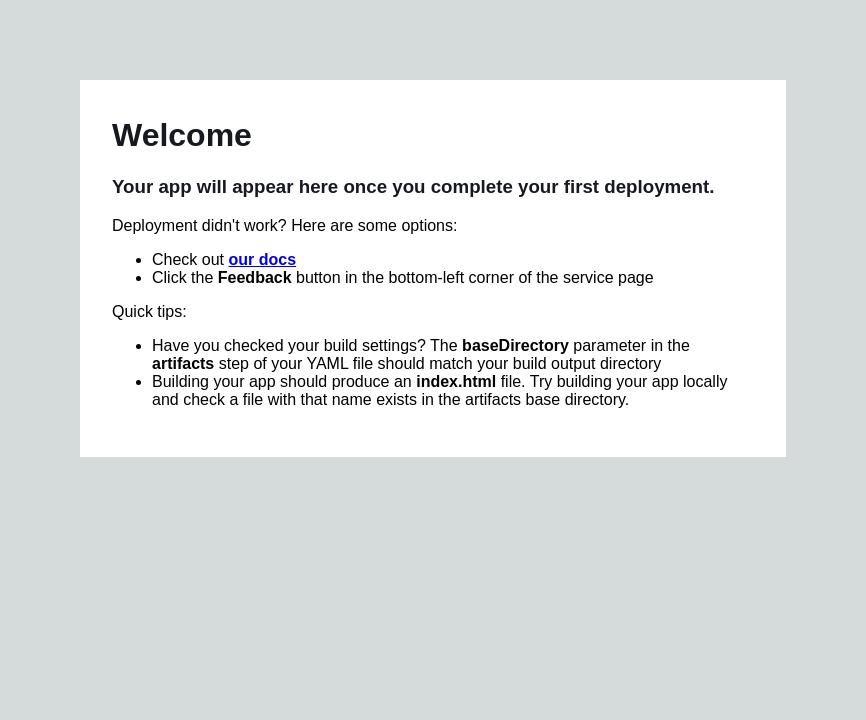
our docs (262, 259)
